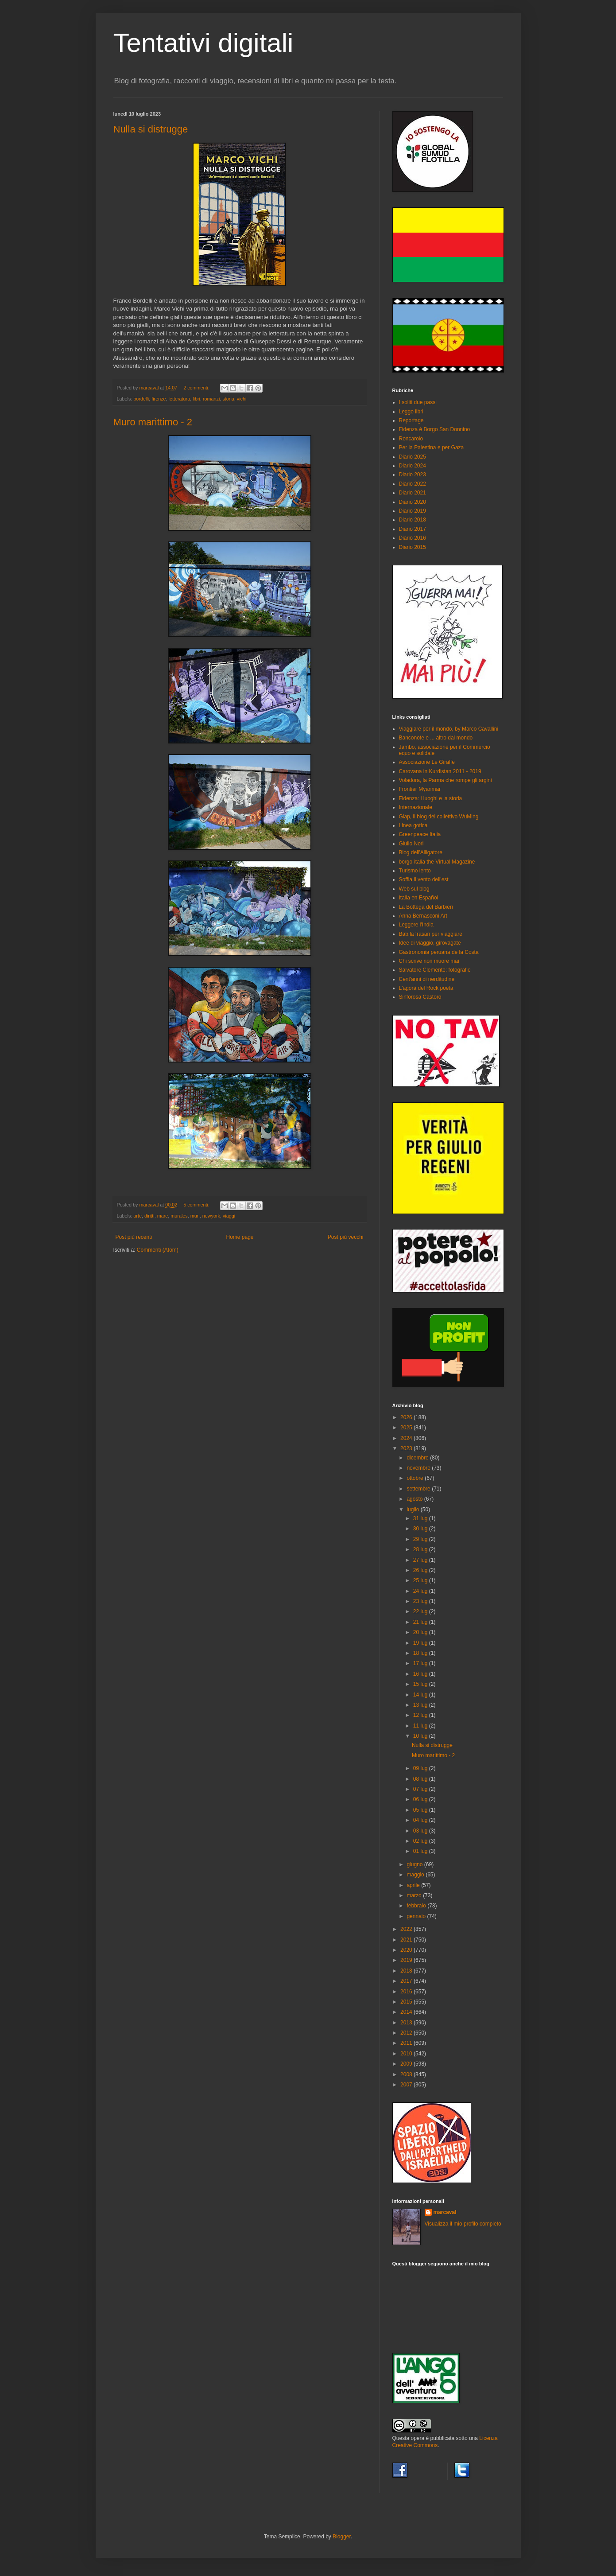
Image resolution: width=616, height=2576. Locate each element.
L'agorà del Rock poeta (426, 988)
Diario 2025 (412, 457)
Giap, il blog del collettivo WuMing (439, 816)
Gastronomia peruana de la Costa (439, 952)
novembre (419, 1468)
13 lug (421, 1705)
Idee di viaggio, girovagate (430, 943)
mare (162, 1215)
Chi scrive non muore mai (429, 961)
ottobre (416, 1478)
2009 (407, 2064)
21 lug (421, 1622)
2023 (407, 1448)
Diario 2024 (412, 466)
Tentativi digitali (203, 43)
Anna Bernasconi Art (423, 916)
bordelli (141, 398)
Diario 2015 (412, 547)
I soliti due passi (418, 402)
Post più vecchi (346, 1237)
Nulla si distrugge (150, 129)
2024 (407, 1438)
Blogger (342, 2536)
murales (178, 1215)
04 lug (421, 1820)
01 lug (421, 1851)
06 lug (421, 1799)
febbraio (417, 1906)
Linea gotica (413, 825)
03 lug (421, 1831)
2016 (407, 1991)
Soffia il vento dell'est (424, 879)
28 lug (421, 1549)
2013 (407, 2023)
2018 (407, 1971)
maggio (416, 1875)
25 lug (421, 1580)
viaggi (229, 1215)
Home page (239, 1237)
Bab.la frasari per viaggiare (430, 934)
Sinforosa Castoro (420, 997)
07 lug (421, 1789)
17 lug (421, 1663)
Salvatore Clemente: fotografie (435, 970)
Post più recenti (134, 1237)
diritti (149, 1215)
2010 (407, 2054)
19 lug (421, 1643)
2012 (407, 2033)
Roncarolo (411, 439)
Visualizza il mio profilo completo (463, 2224)
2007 (407, 2085)
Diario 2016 (412, 538)
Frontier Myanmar (420, 789)
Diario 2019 (412, 511)
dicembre (418, 1458)
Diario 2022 (412, 484)
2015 (407, 2002)
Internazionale (415, 807)
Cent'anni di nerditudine (427, 979)
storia (228, 398)
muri (195, 1215)
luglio (413, 1509)
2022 (407, 1929)
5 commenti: (197, 1204)
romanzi (211, 398)
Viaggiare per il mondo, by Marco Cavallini (449, 729)
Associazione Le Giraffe (427, 762)
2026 (407, 1417)
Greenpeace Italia (420, 834)
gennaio (417, 1916)
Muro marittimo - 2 (152, 422)
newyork (211, 1215)
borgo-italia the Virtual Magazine (437, 862)
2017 (407, 1981)
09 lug (421, 1768)
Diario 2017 (412, 529)
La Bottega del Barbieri (426, 907)
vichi (242, 398)
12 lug (421, 1715)
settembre (419, 1489)
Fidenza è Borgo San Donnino (434, 429)
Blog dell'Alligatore (420, 852)
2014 (407, 2012)
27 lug (421, 1560)
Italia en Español (418, 898)
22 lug (421, 1611)
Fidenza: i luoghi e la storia (430, 798)
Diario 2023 (412, 474)
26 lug (421, 1570)
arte (137, 1215)
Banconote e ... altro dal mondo (436, 738)
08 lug (421, 1779)
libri (196, 398)
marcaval (445, 2212)
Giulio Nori (411, 844)
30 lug (421, 1528)
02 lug (421, 1841)
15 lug (421, 1684)
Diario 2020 (412, 502)
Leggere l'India (416, 925)
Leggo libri (411, 412)
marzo (415, 1895)
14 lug (421, 1695)
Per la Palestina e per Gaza (431, 447)
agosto (415, 1499)
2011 (407, 2043)
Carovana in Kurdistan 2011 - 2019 (440, 771)
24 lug (421, 1591)
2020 (407, 1950)
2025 (407, 1427)
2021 (407, 1940)
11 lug (421, 1726)
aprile (414, 1885)
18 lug (421, 1653)
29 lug (421, 1539)
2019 (407, 1960)
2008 (407, 2074)
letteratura (179, 398)
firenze (158, 398)
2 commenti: (197, 387)
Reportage (411, 420)
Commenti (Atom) (157, 1250)
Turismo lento (415, 871)
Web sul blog (414, 889)
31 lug (421, 1518)
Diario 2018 (412, 520)
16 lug (421, 1674)
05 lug (421, 1810)
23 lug (421, 1601)
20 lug (421, 1632)
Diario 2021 (412, 493)
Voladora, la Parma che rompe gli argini (445, 780)
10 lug (421, 1736)
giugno (415, 1864)
